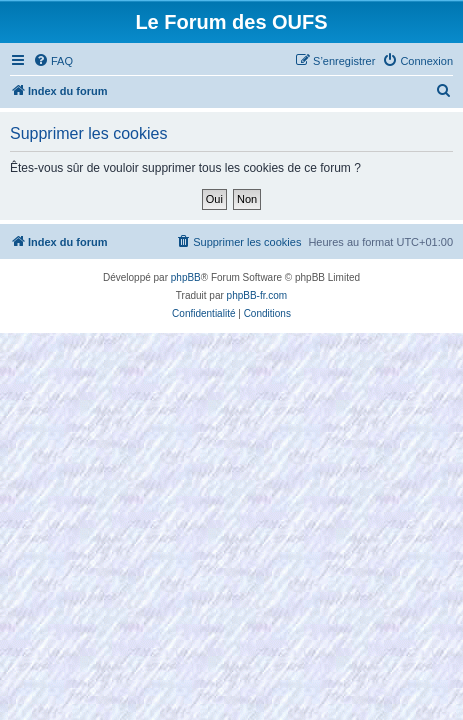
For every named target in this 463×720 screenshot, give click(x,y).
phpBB (186, 277)
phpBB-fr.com (257, 295)
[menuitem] (53, 61)
